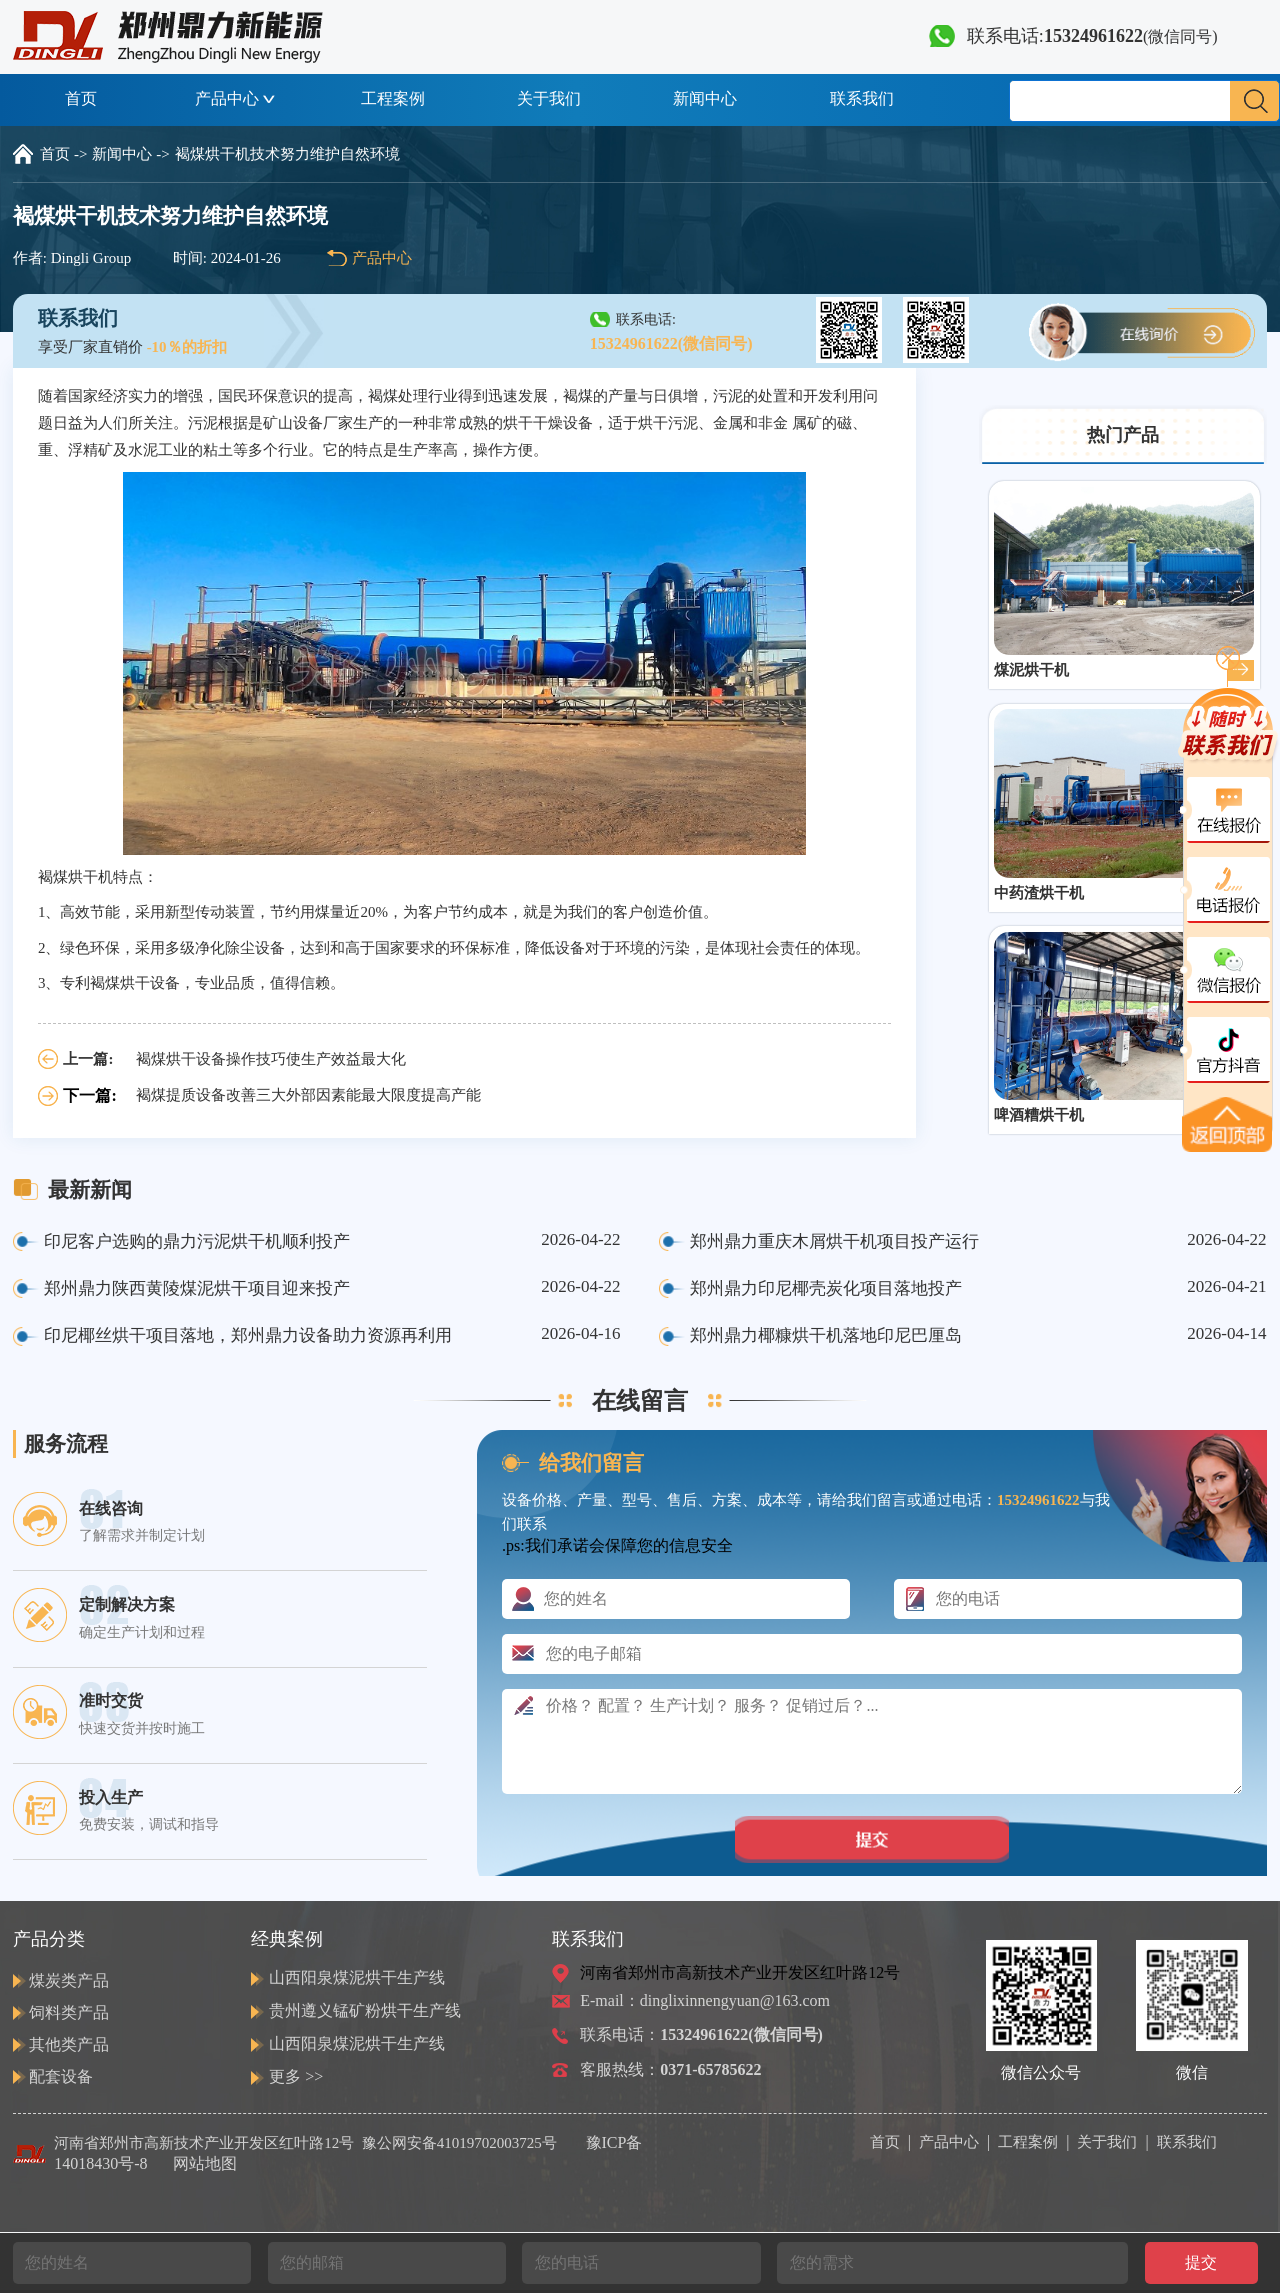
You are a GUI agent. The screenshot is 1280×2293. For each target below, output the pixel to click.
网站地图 (205, 2163)
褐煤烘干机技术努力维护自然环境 (287, 154)
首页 (81, 98)
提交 (1201, 2262)
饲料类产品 (69, 2012)
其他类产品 (69, 2044)
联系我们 (862, 98)
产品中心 (237, 98)
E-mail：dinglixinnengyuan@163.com (705, 2000)
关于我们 (549, 98)
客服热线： (670, 2069)
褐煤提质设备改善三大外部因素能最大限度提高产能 (308, 1095)
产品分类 (49, 1939)
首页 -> (63, 154)
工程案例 (393, 98)
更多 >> (296, 2076)
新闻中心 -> (130, 154)
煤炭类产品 (69, 1980)
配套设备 (61, 2076)
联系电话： (701, 2034)
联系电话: (1073, 36)
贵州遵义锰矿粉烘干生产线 (365, 2010)
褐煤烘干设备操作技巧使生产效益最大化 (271, 1059)
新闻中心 (705, 98)
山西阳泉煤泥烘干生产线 (357, 1977)
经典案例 (287, 1939)
